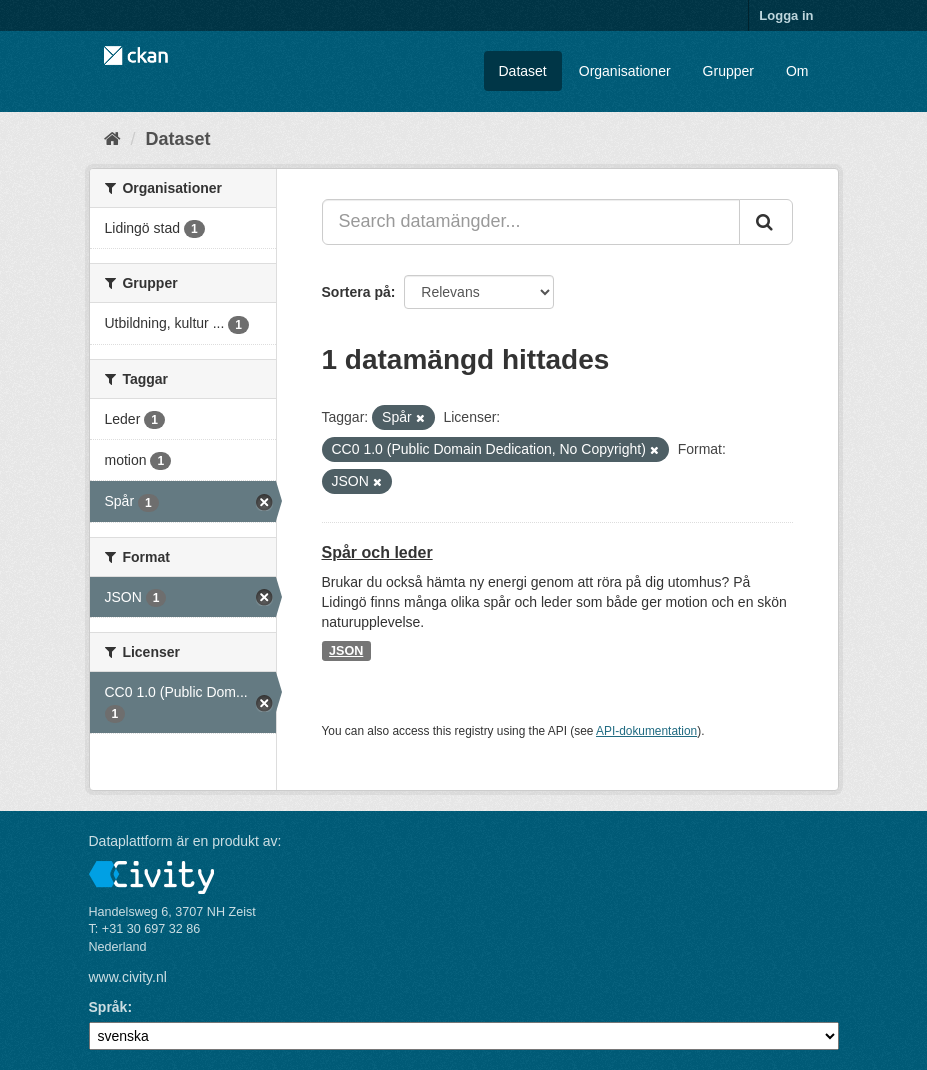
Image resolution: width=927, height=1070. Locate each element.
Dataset (523, 71)
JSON (346, 651)
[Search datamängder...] (531, 222)
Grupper (728, 71)
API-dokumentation (646, 731)
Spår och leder (377, 552)
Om (797, 71)
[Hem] (112, 139)
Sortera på (356, 292)
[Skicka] (766, 222)
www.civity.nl (128, 977)
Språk (108, 1007)
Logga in (786, 15)
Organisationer (625, 71)
